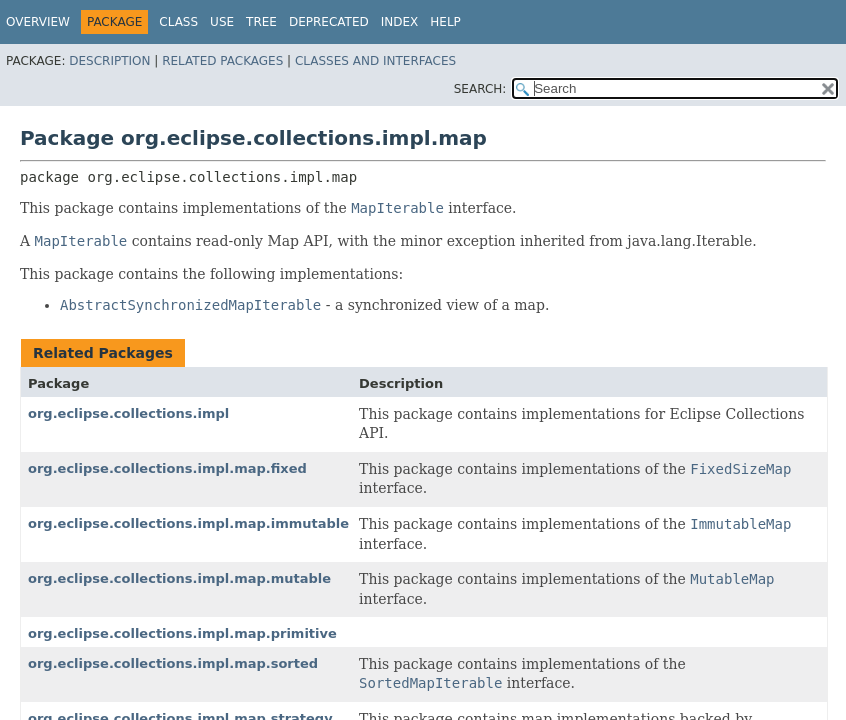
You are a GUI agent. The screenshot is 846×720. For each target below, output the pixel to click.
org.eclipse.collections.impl (128, 413)
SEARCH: (480, 89)
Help (445, 22)
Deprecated (329, 22)
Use (222, 22)
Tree (261, 22)
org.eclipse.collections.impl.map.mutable (179, 578)
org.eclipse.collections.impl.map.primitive (182, 633)
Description (109, 61)
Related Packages (222, 61)
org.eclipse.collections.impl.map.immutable (188, 523)
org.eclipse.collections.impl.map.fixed (167, 468)
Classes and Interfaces (375, 61)
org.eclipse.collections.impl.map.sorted (173, 663)
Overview (38, 22)
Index (400, 22)
